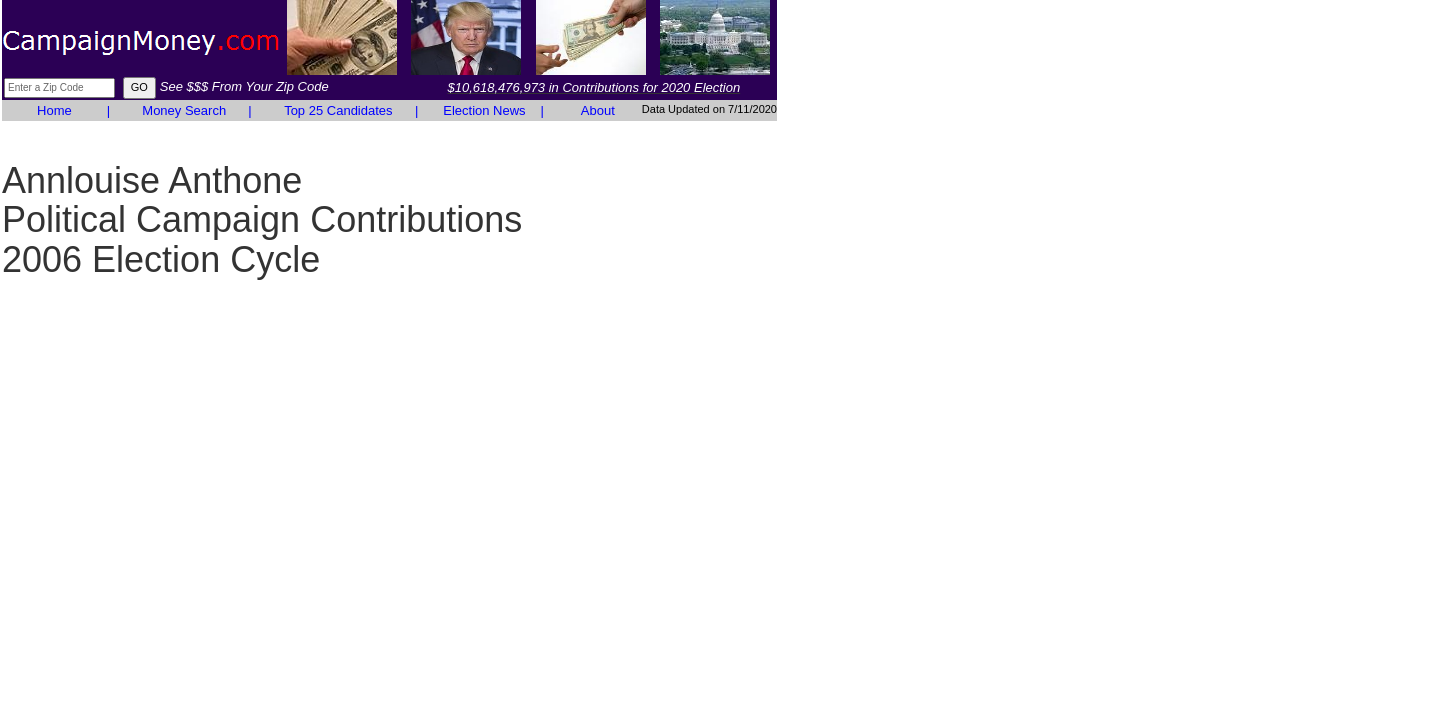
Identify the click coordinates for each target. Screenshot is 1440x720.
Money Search (184, 110)
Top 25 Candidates (338, 110)
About (598, 110)
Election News (484, 110)
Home (54, 110)
